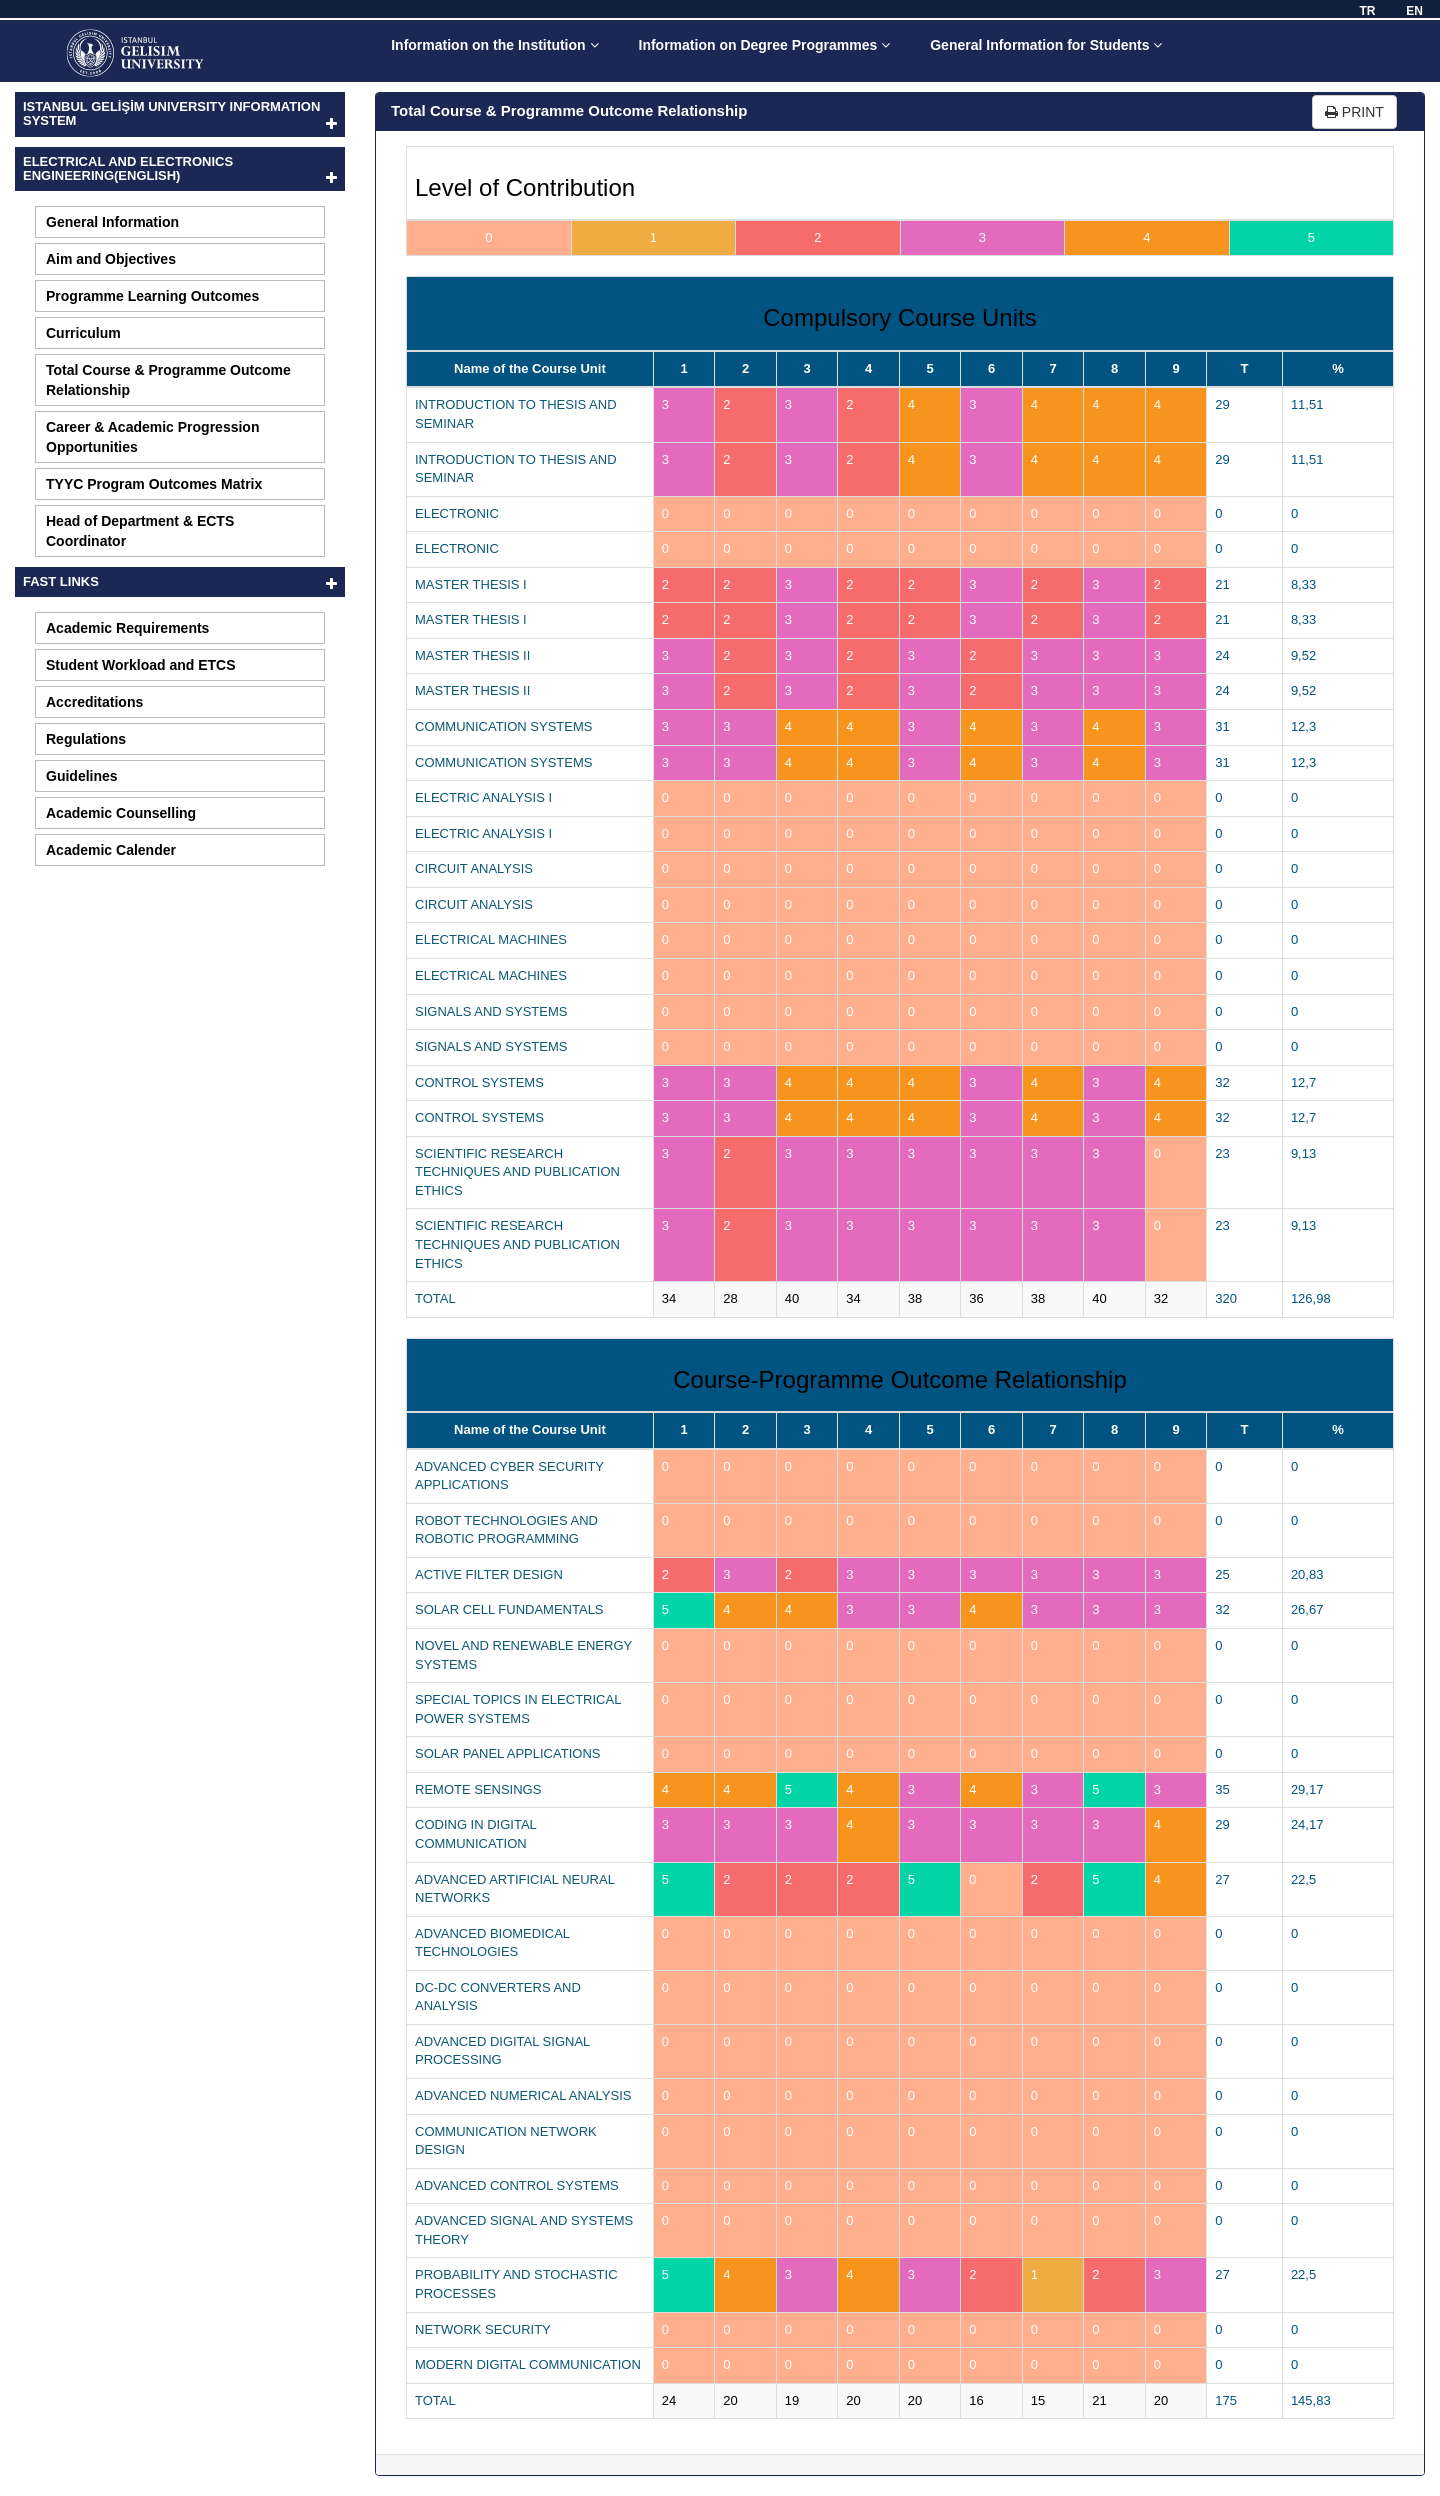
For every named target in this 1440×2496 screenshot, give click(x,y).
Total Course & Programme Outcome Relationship (168, 380)
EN (1414, 11)
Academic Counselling (121, 813)
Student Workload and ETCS (141, 665)
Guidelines (82, 776)
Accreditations (94, 702)
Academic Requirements (127, 628)
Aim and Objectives (111, 259)
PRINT (1354, 112)
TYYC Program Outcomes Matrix (154, 484)
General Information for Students (1046, 45)
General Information (112, 222)
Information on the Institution (494, 45)
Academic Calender (111, 850)
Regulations (86, 739)
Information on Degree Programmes (765, 45)
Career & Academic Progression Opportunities (152, 437)
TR (1367, 11)
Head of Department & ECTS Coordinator (140, 531)
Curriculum (83, 333)
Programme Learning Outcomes (152, 296)
